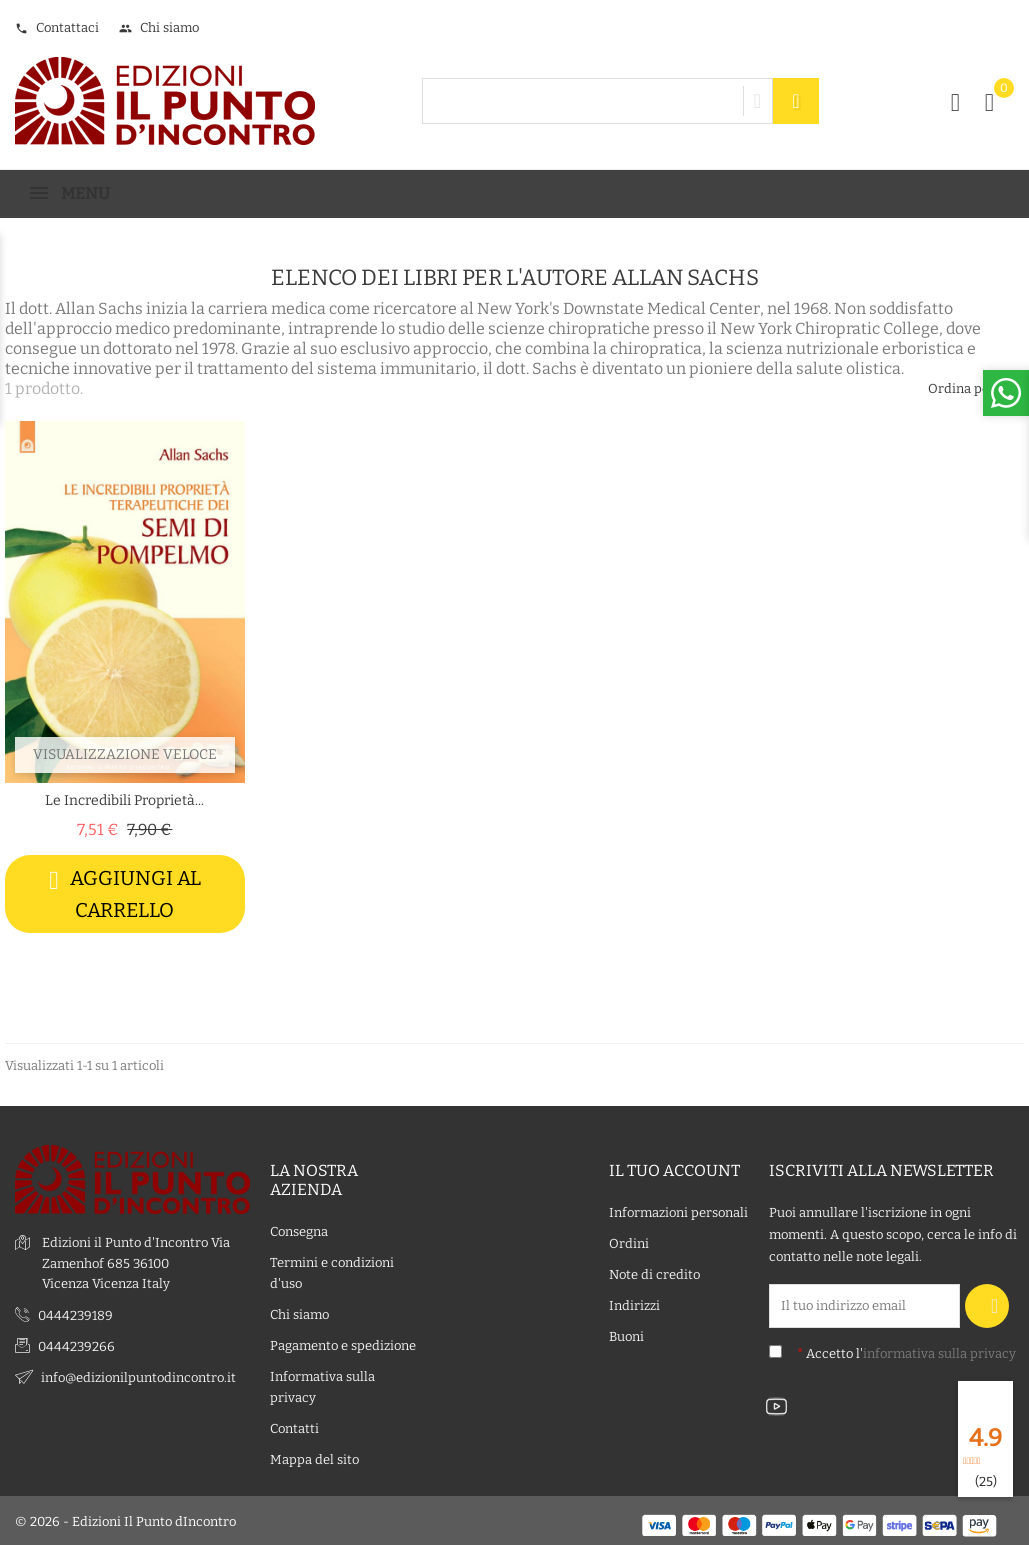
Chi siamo (159, 27)
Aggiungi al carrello (125, 893)
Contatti (294, 1426)
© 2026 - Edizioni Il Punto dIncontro (125, 1519)
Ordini (629, 1241)
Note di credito (654, 1272)
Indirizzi (634, 1303)
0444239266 (76, 1344)
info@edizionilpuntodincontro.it (138, 1375)
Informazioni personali (678, 1210)
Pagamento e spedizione (343, 1343)
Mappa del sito (314, 1457)
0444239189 (75, 1313)
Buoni (626, 1334)
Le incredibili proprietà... (124, 800)
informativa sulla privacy (939, 1351)
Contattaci (57, 27)
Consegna (299, 1229)
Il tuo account (674, 1168)
